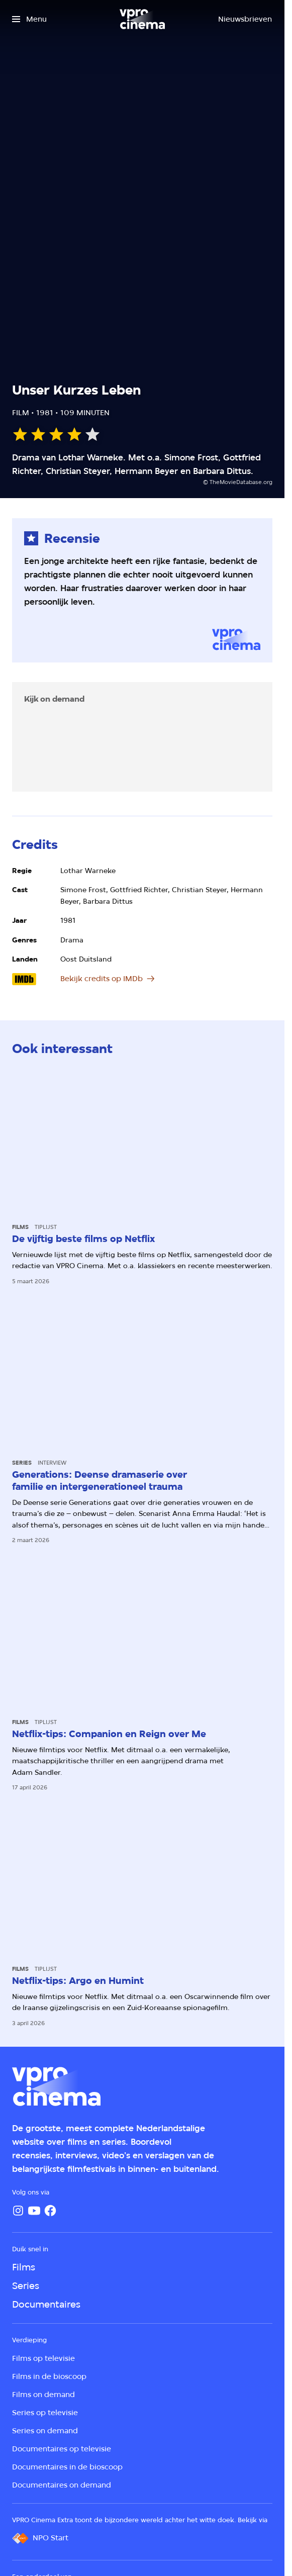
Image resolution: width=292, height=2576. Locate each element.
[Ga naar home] (142, 19)
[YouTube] (34, 2211)
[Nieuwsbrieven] (245, 19)
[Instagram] (18, 2211)
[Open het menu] (29, 19)
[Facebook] (50, 2211)
